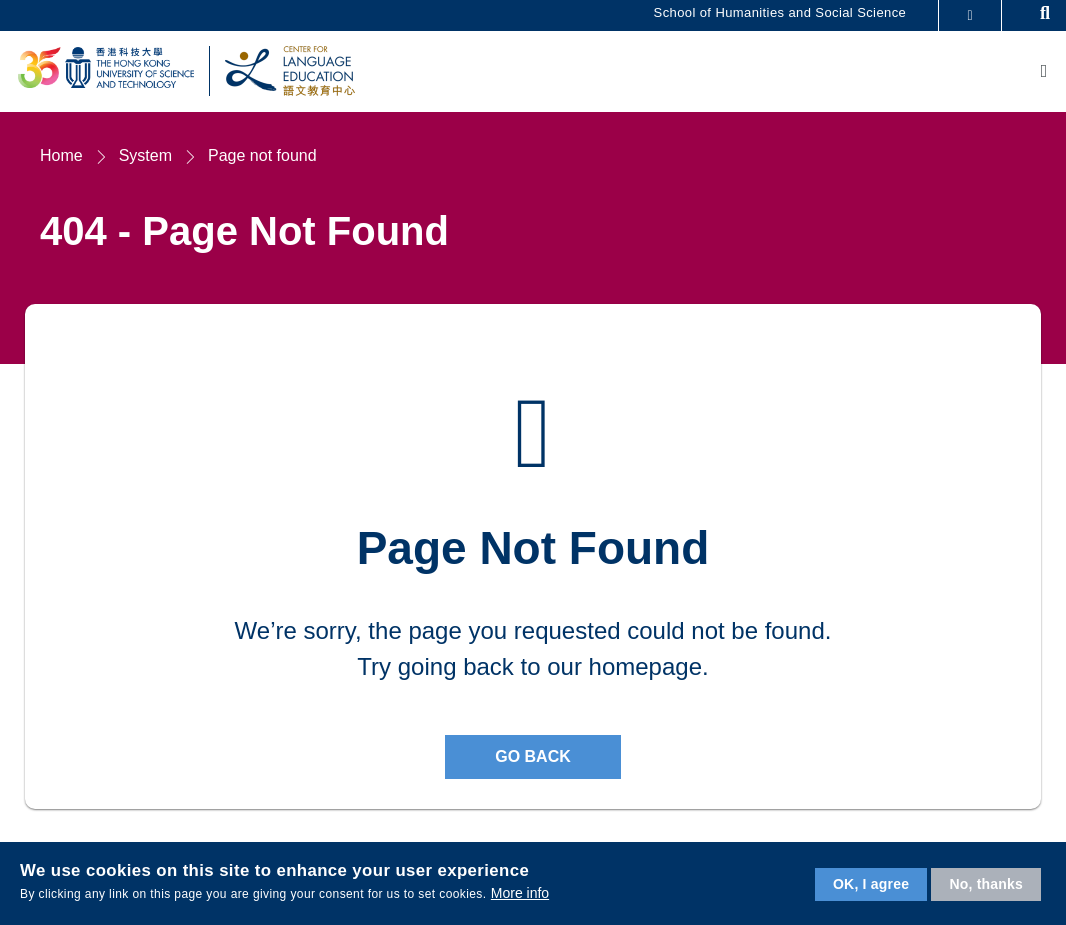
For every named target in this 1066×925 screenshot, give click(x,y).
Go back (533, 758)
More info (520, 893)
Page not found (262, 157)
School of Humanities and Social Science (780, 12)
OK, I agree (871, 884)
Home (61, 157)
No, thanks (986, 884)
